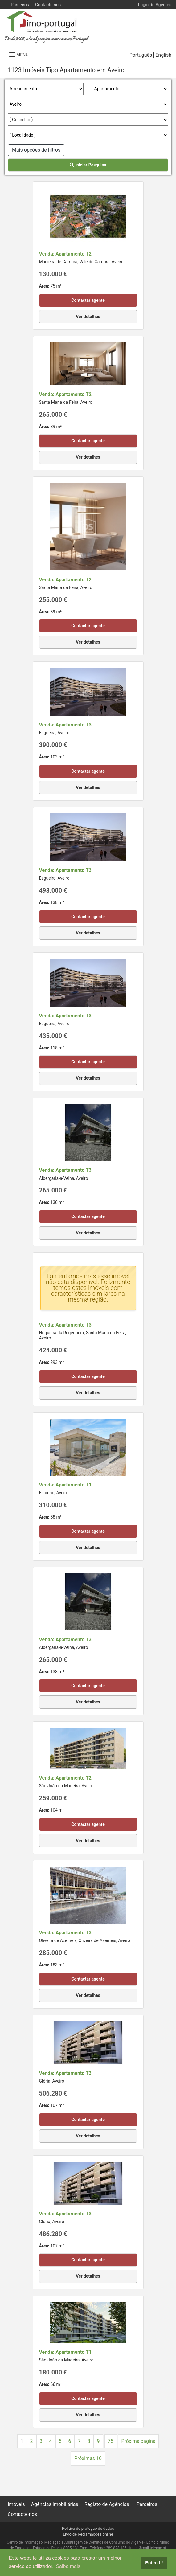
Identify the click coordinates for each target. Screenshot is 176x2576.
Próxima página (138, 2441)
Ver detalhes (88, 316)
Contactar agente (87, 300)
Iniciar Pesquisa (88, 164)
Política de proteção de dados (88, 2528)
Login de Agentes (154, 4)
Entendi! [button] (154, 2562)
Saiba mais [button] (68, 2566)
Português (140, 55)
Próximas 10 (88, 2458)
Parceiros (20, 4)
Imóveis (16, 2504)
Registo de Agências (106, 2504)
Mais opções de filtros (36, 150)
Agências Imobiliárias (54, 2504)
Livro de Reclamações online (88, 2534)
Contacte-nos (48, 4)
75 (110, 2441)
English (163, 55)
